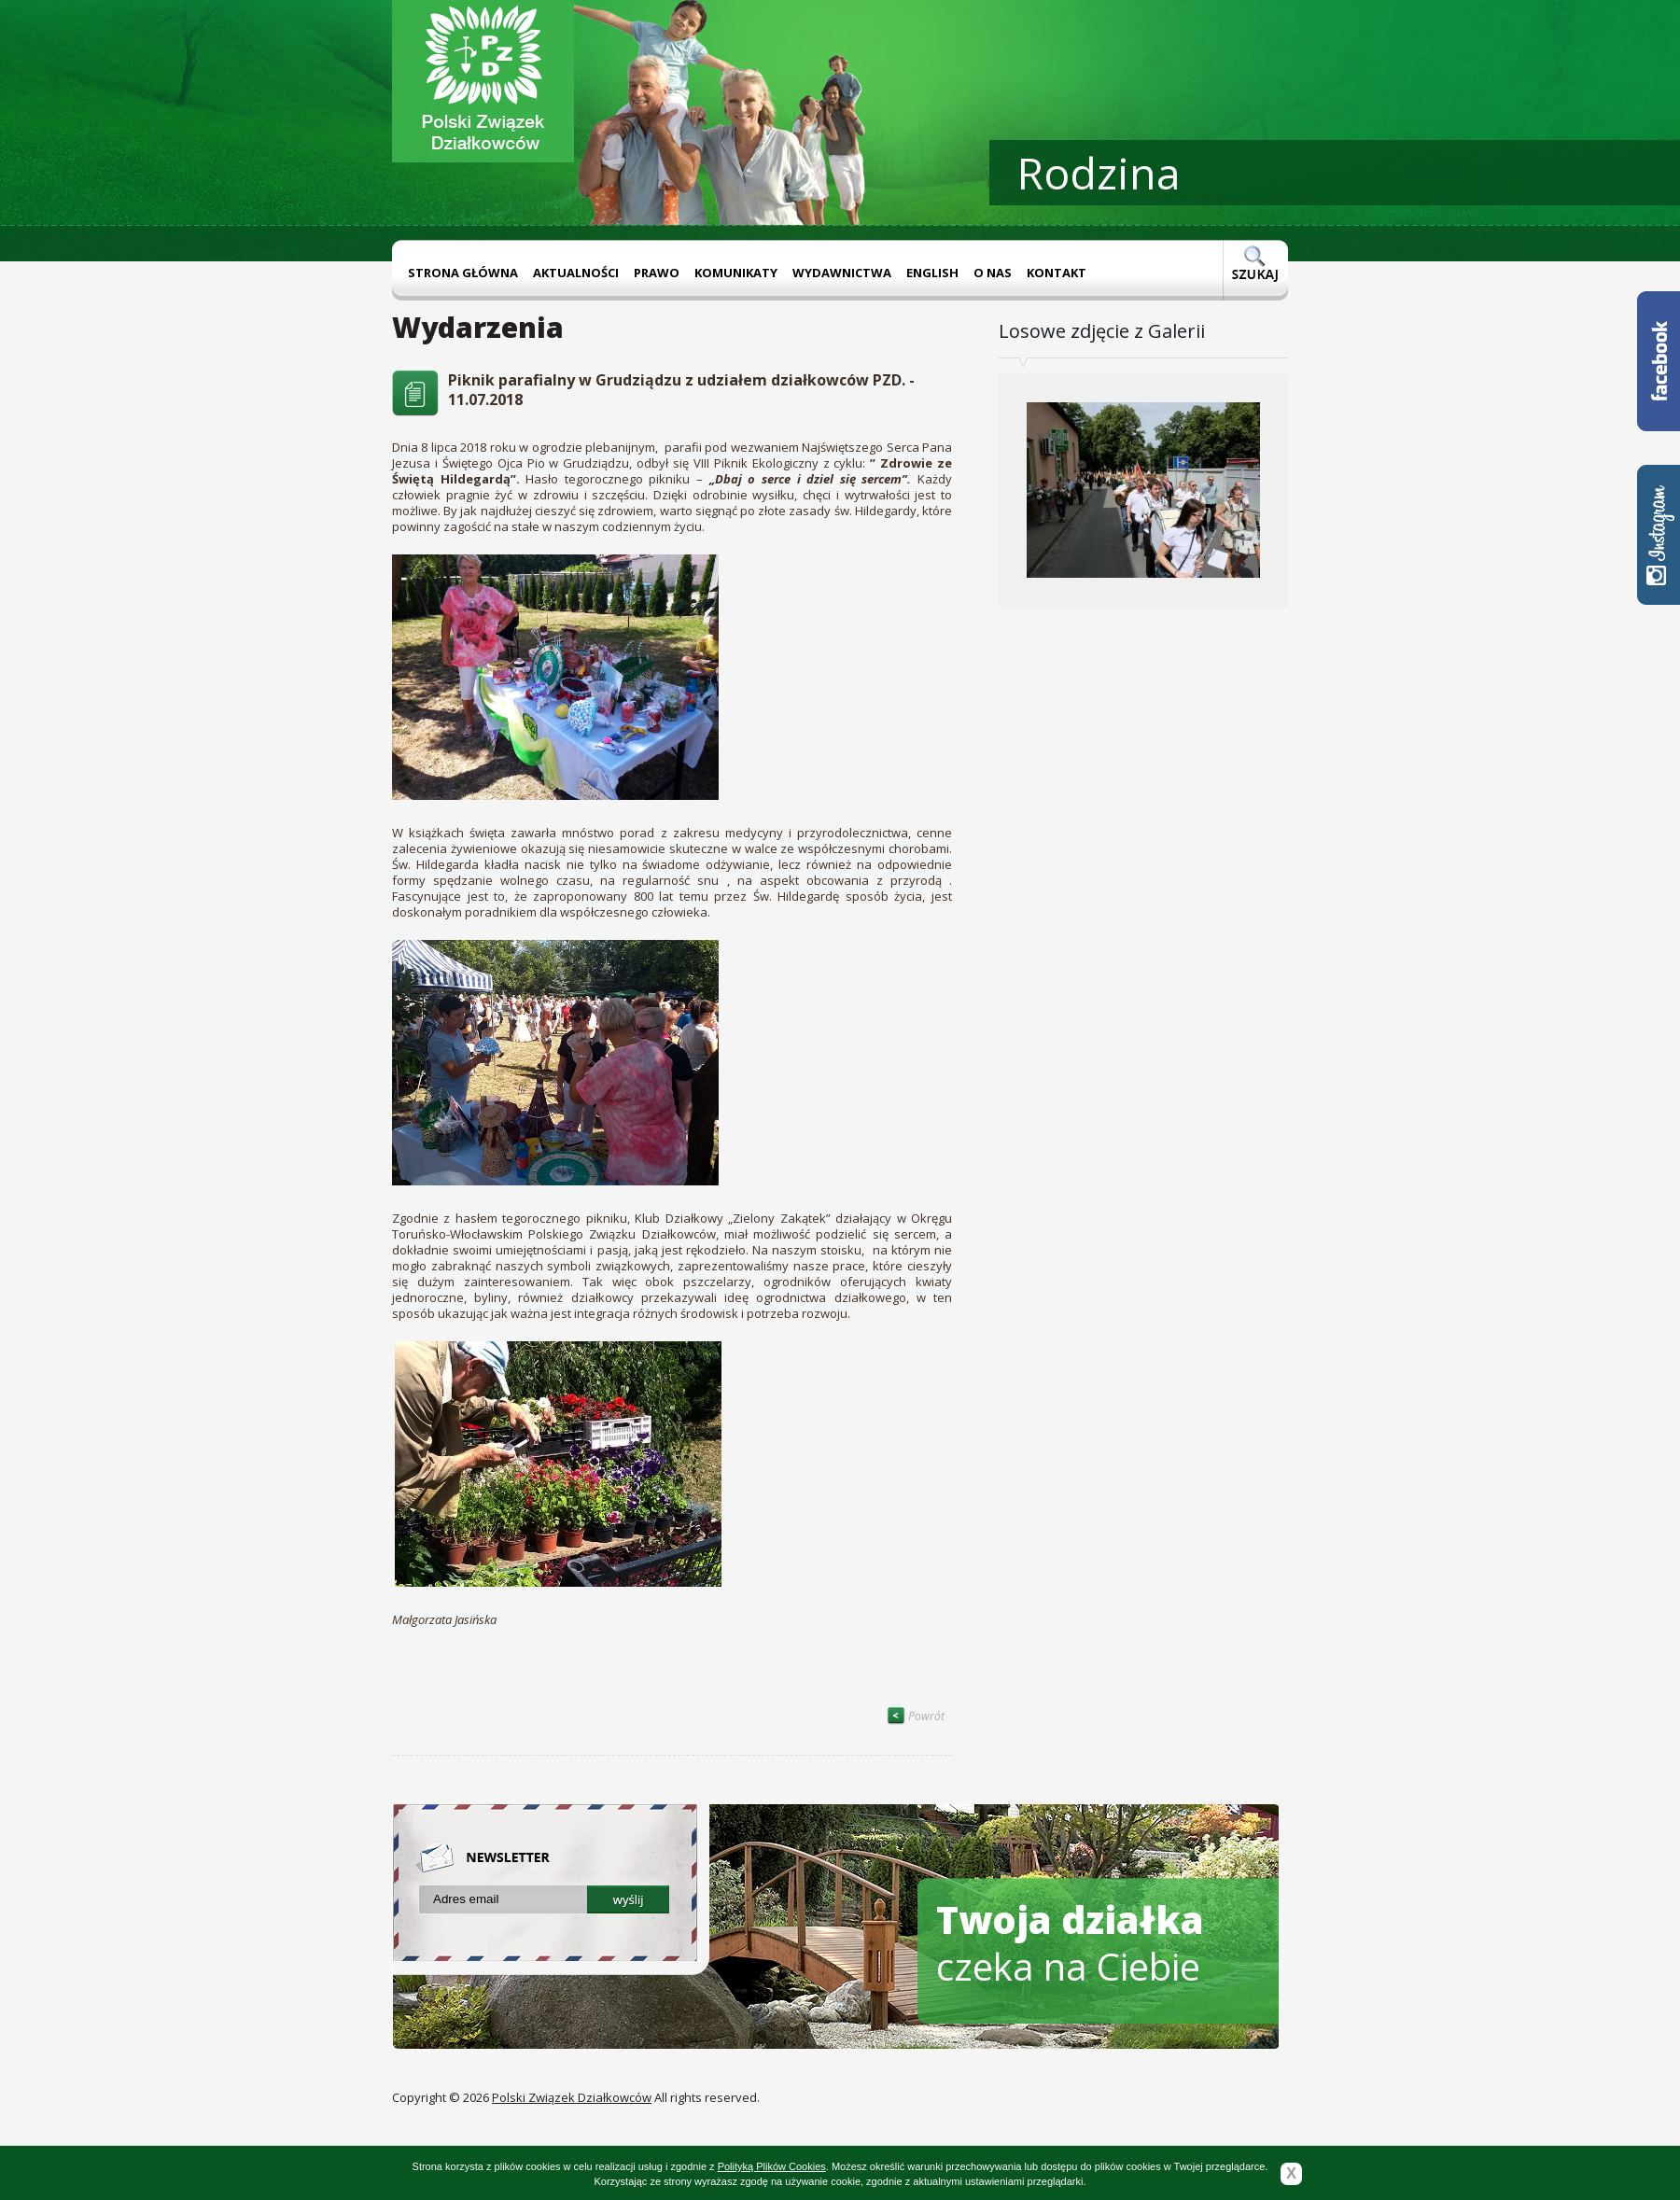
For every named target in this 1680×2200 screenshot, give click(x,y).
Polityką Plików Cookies (772, 2166)
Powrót (916, 1716)
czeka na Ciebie (1070, 1943)
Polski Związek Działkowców (571, 2097)
